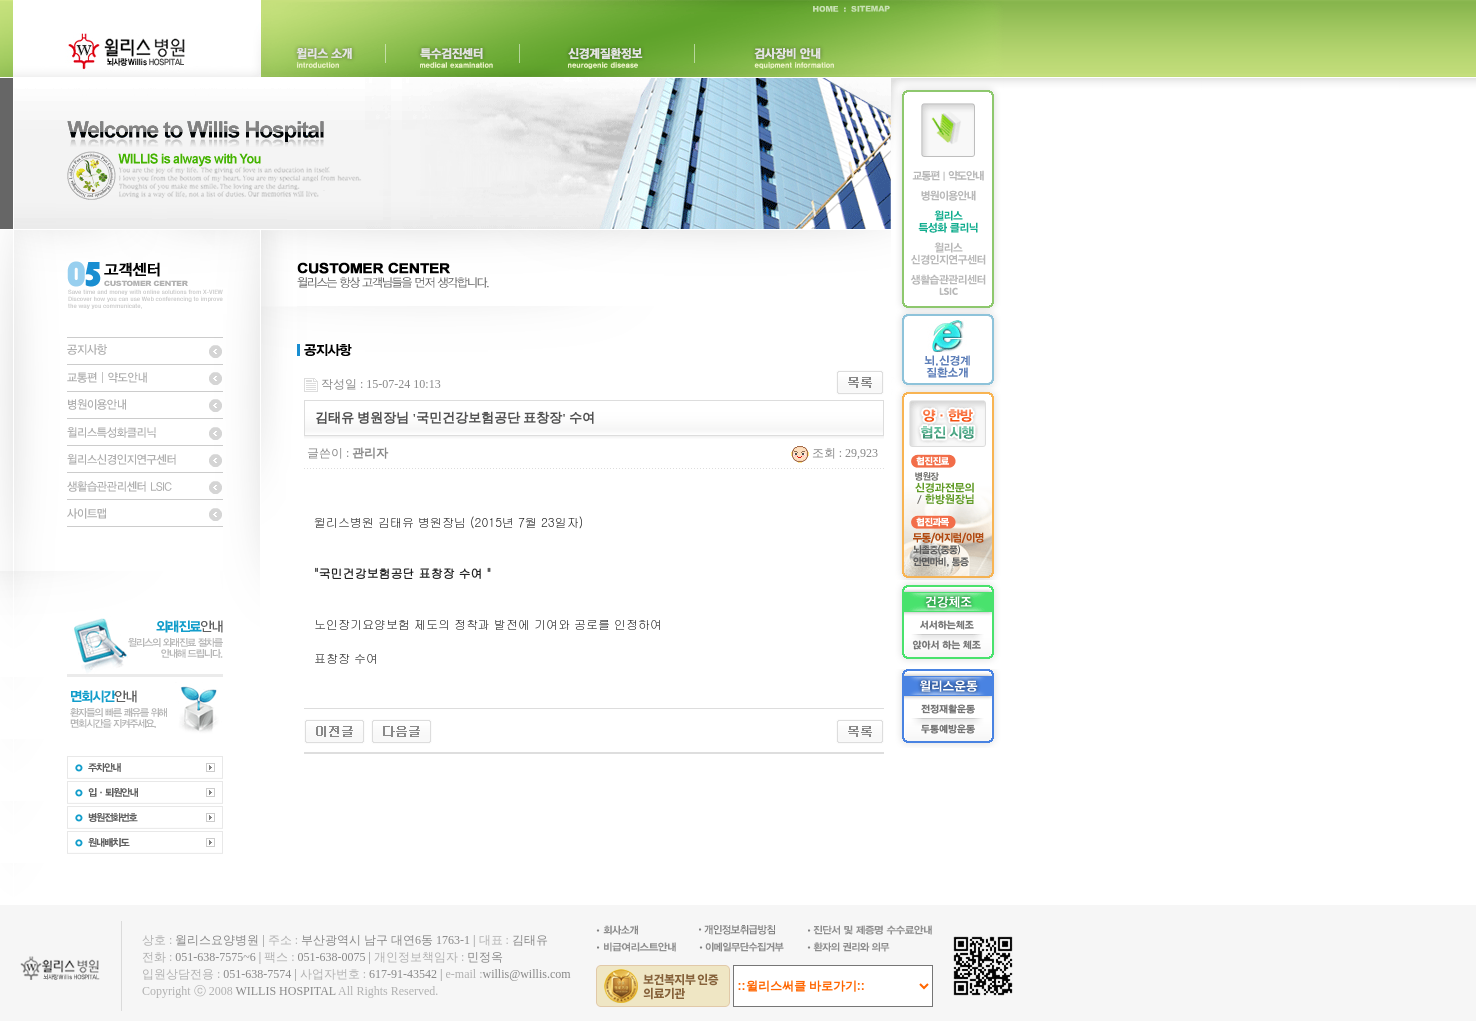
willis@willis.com (526, 974)
